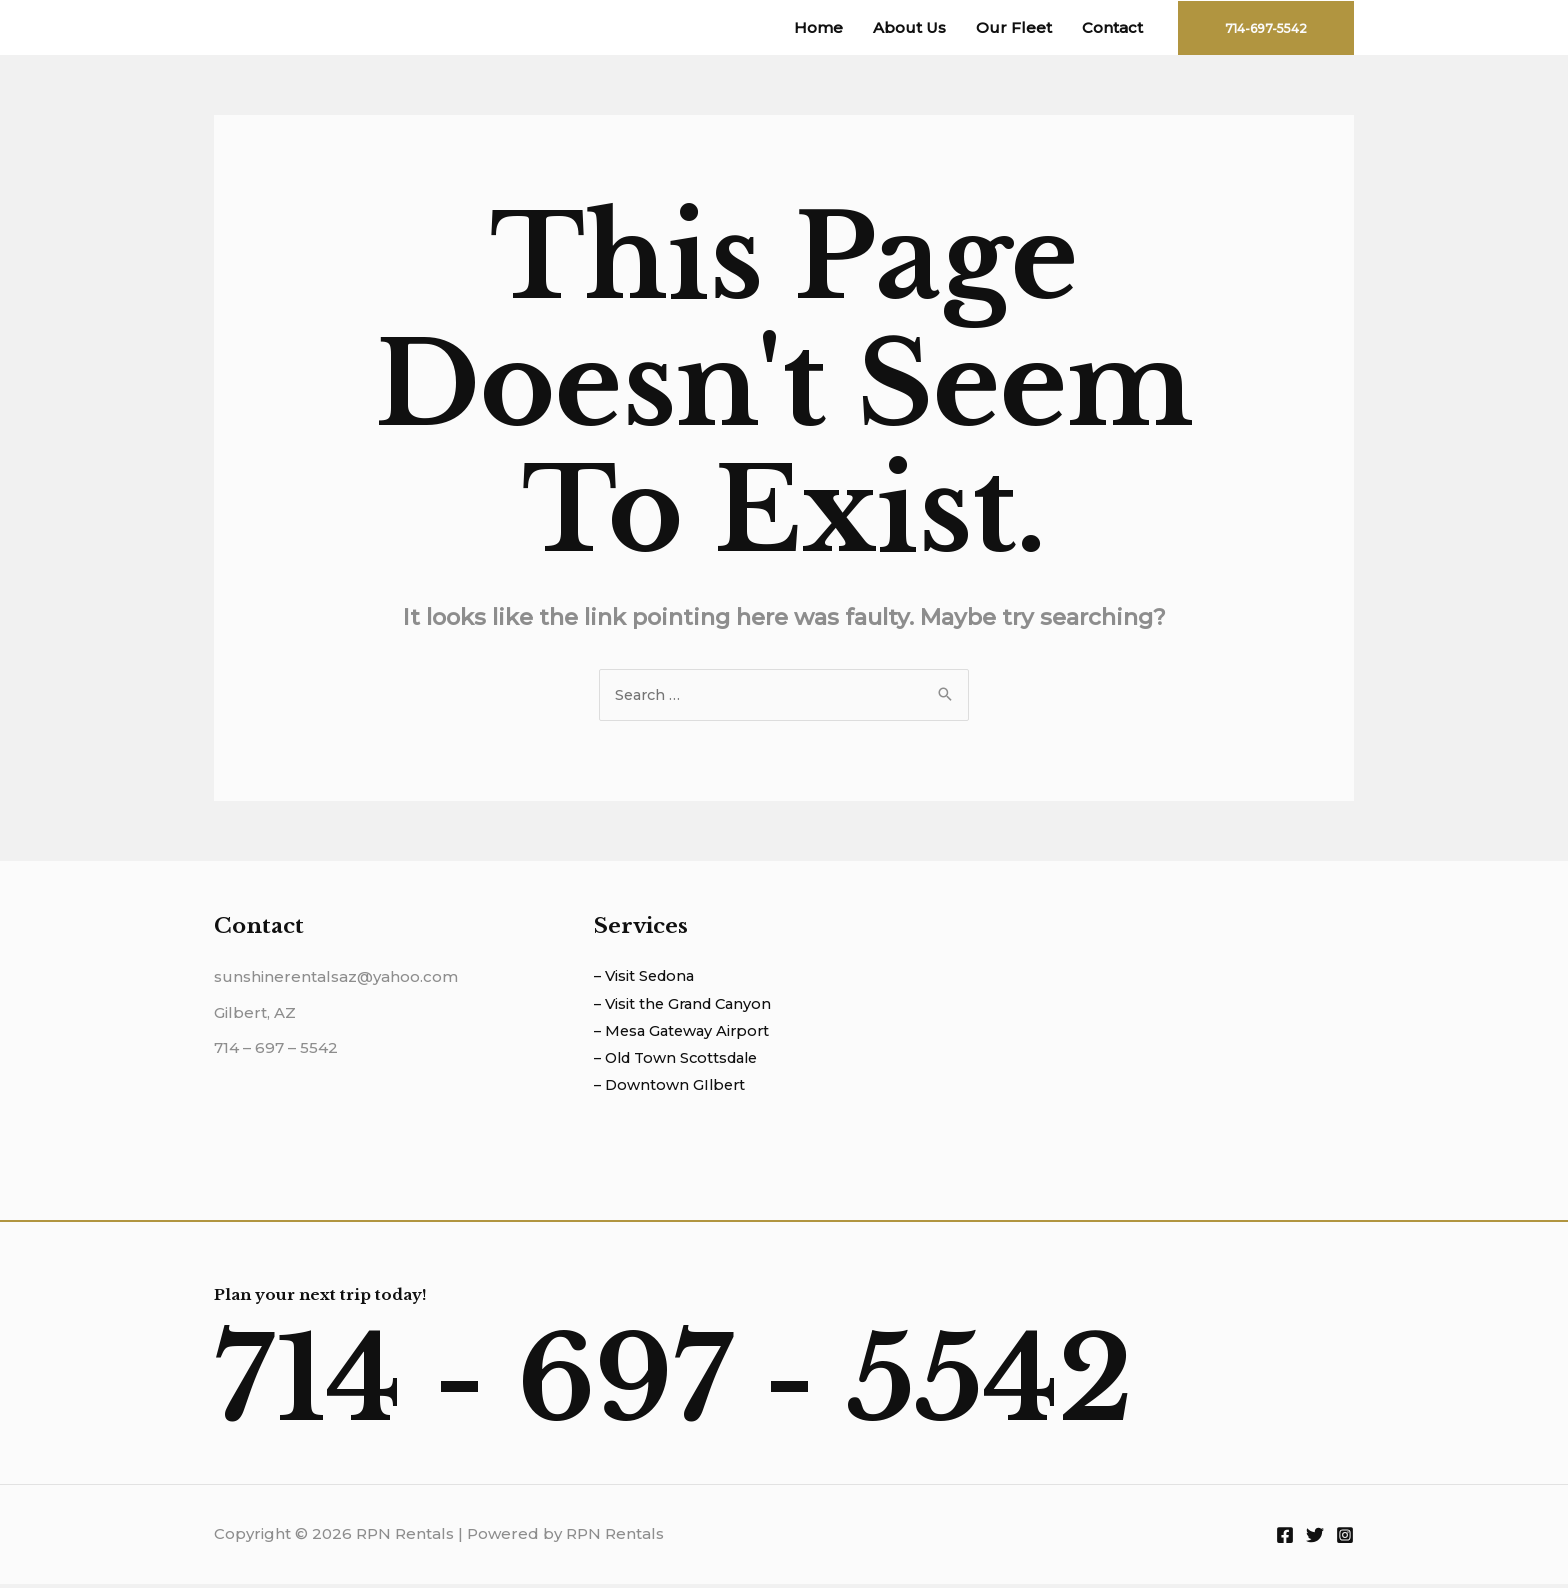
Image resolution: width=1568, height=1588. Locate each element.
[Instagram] (1345, 1539)
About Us (909, 27)
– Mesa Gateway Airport (685, 1033)
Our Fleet (1014, 27)
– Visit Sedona (647, 977)
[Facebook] (1285, 1539)
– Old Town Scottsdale (681, 1061)
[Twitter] (1315, 1539)
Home (818, 27)
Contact (1112, 27)
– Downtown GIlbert (672, 1089)
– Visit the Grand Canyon (687, 1005)
